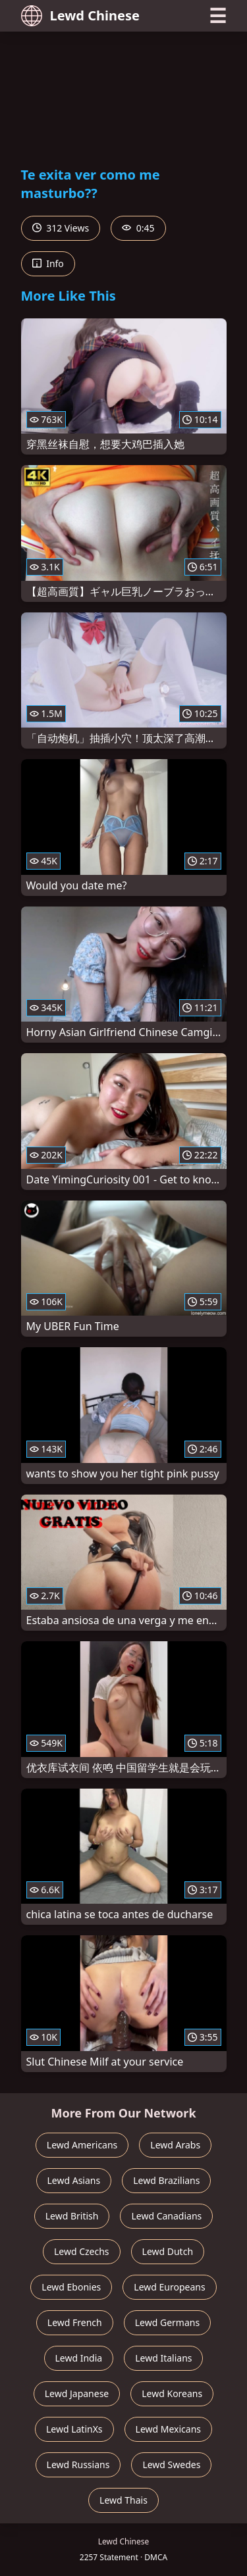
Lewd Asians (74, 2180)
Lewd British (72, 2216)
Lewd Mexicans (168, 2429)
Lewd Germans (167, 2322)
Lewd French (74, 2322)
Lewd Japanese (77, 2393)
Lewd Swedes (171, 2464)
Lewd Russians (78, 2464)
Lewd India (79, 2358)
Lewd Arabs (175, 2145)
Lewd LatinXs (74, 2429)
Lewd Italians (163, 2358)
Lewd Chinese (80, 15)
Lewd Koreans (172, 2393)
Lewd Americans (82, 2145)
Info (48, 263)
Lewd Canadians (166, 2216)
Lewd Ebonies (71, 2287)
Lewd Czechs (81, 2251)
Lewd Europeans (169, 2287)
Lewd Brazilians (166, 2180)
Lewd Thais (123, 2500)
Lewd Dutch (168, 2251)
